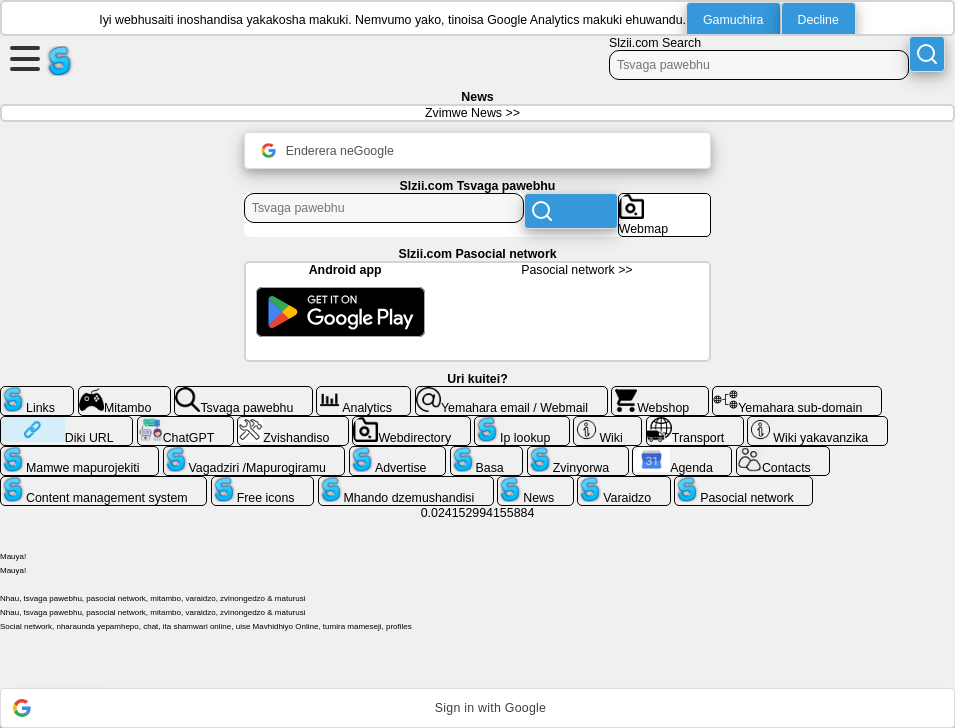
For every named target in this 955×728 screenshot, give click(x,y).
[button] (477, 708)
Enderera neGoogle (327, 150)
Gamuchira (733, 20)
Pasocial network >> (576, 270)
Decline (818, 20)
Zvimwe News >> (472, 113)
